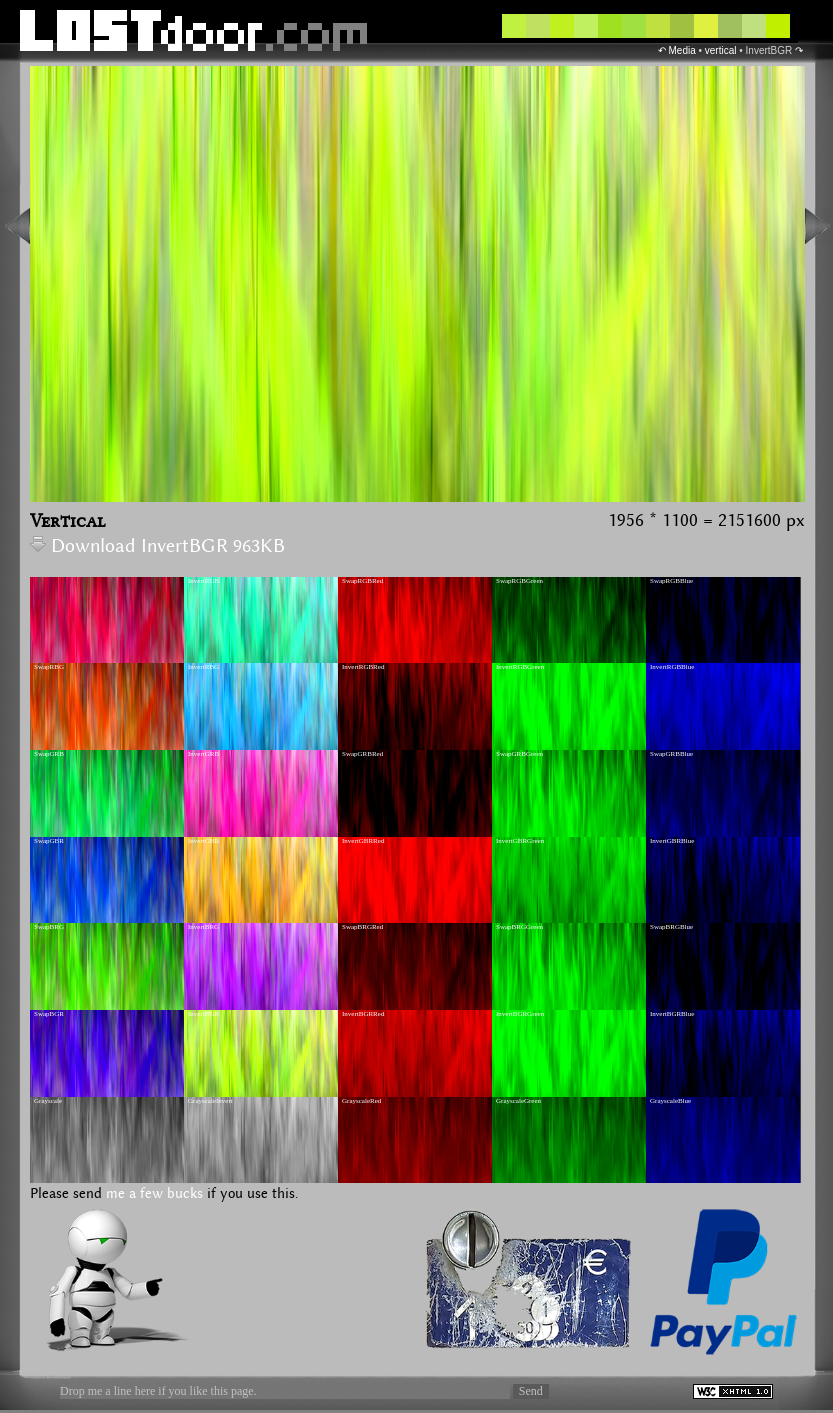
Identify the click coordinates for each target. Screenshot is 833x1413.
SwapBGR (49, 1014)
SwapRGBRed (362, 581)
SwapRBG (49, 667)
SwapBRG (49, 927)
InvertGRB (203, 754)
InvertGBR (203, 841)
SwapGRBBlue (671, 754)
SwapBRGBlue (671, 927)
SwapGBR (49, 841)
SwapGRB (49, 754)
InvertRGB (203, 581)
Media (681, 50)
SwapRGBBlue (671, 581)
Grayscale (48, 1101)
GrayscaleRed (361, 1101)
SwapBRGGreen (519, 927)
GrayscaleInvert (210, 1101)
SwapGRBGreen (519, 754)
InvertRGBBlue (672, 667)
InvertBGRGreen (520, 1014)
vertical (721, 50)
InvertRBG (203, 667)
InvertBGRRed (363, 1014)
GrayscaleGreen (518, 1101)
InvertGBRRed (363, 841)
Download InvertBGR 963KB (157, 546)
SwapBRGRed (362, 927)
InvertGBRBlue (672, 841)
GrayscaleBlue (670, 1101)
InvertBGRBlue (672, 1014)
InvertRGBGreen (520, 667)
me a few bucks (154, 1194)
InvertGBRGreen (520, 841)
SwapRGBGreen (519, 581)
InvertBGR (203, 1014)
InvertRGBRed (363, 667)
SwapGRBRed (362, 754)
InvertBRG (203, 927)
